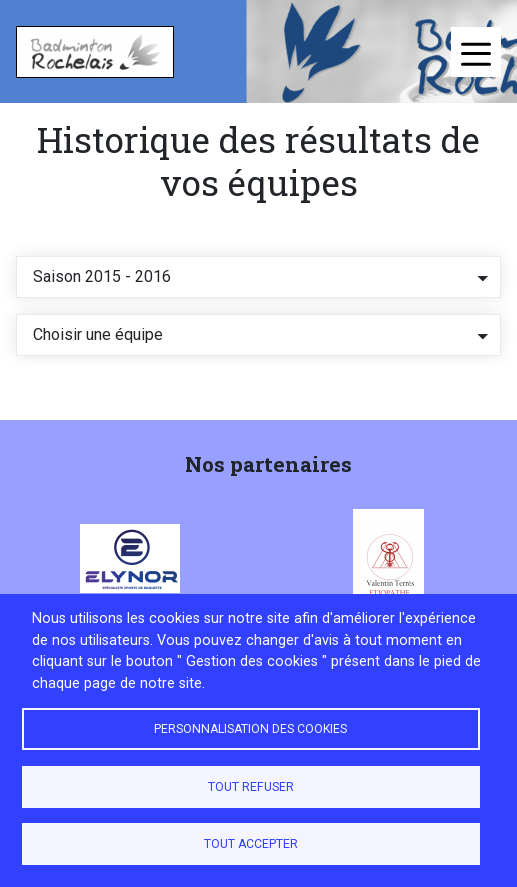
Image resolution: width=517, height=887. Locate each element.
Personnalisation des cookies (250, 729)
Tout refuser (251, 787)
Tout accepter (251, 844)
